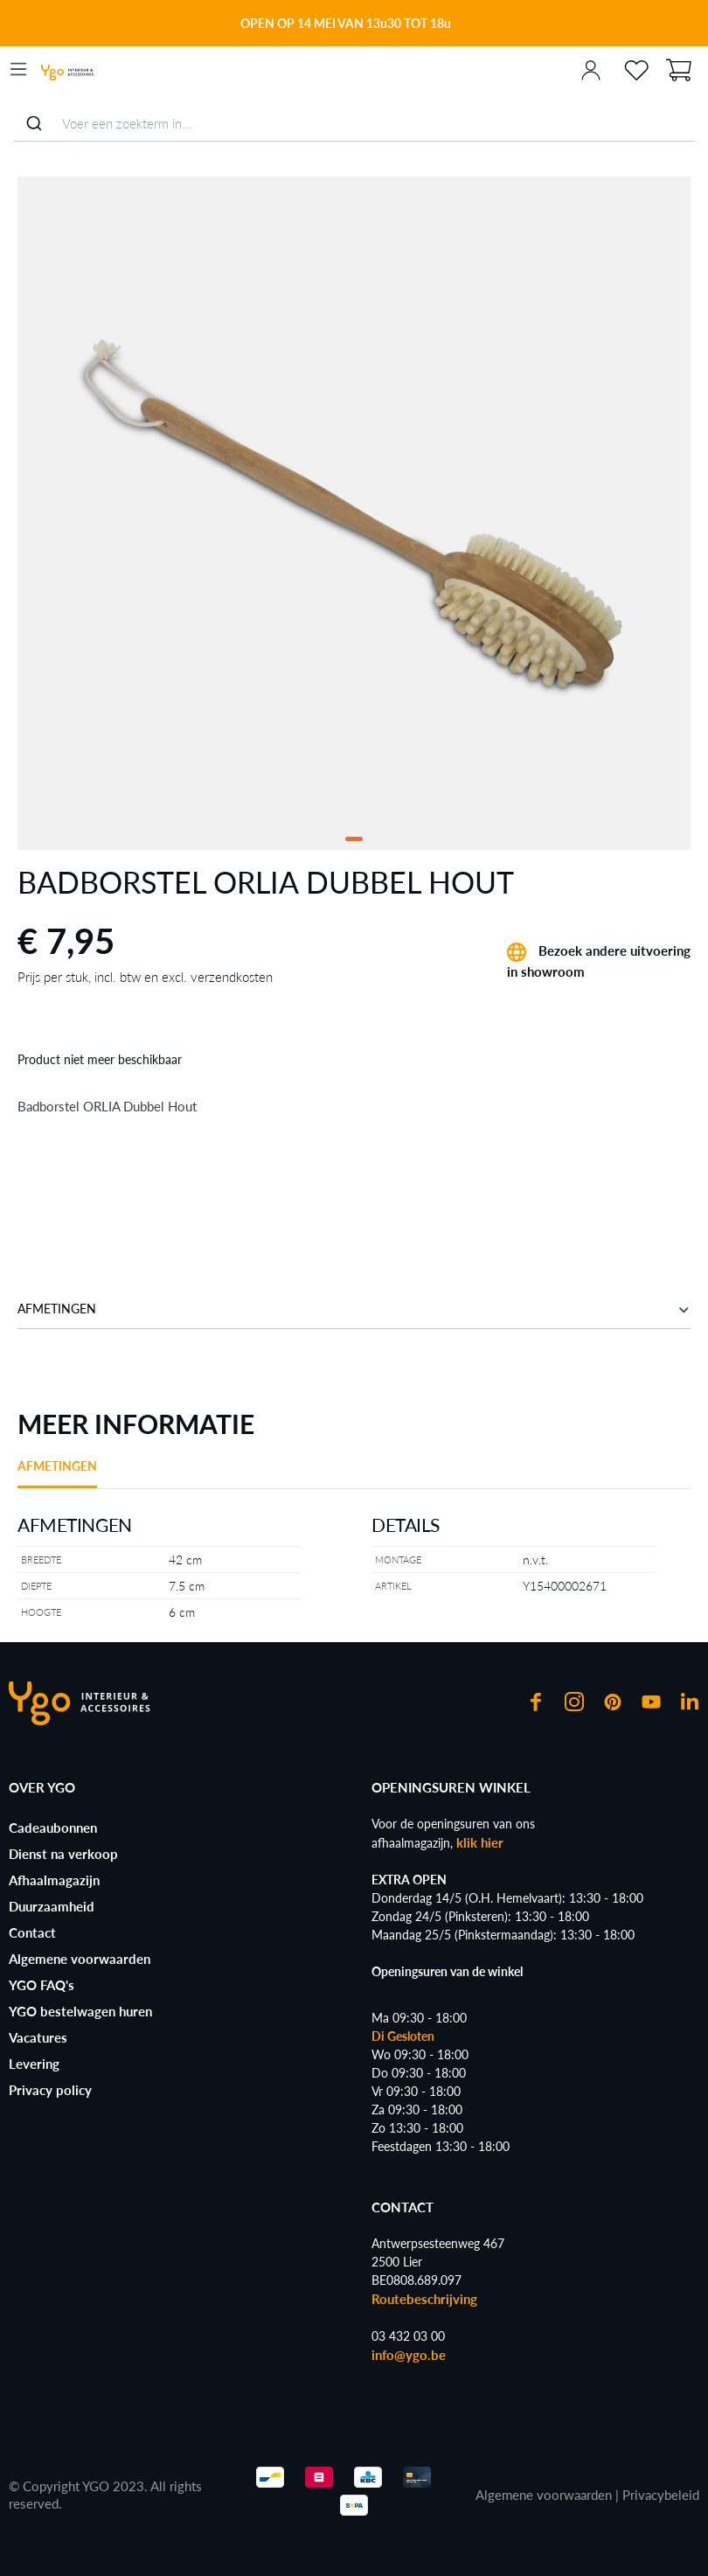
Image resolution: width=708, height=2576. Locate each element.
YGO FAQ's (41, 1985)
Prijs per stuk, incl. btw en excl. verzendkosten (145, 977)
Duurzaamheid (51, 1906)
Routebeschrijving (424, 2299)
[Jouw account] (590, 69)
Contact (32, 1932)
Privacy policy (50, 2090)
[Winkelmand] (678, 68)
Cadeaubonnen (53, 1827)
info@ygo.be (408, 2355)
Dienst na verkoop (63, 1854)
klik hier (479, 1842)
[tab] (57, 1472)
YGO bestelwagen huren (80, 2011)
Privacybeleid (660, 2495)
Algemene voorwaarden (79, 1959)
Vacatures (38, 2037)
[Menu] (18, 69)
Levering (34, 2063)
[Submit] (33, 123)
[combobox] (354, 124)
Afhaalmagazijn (54, 1880)
